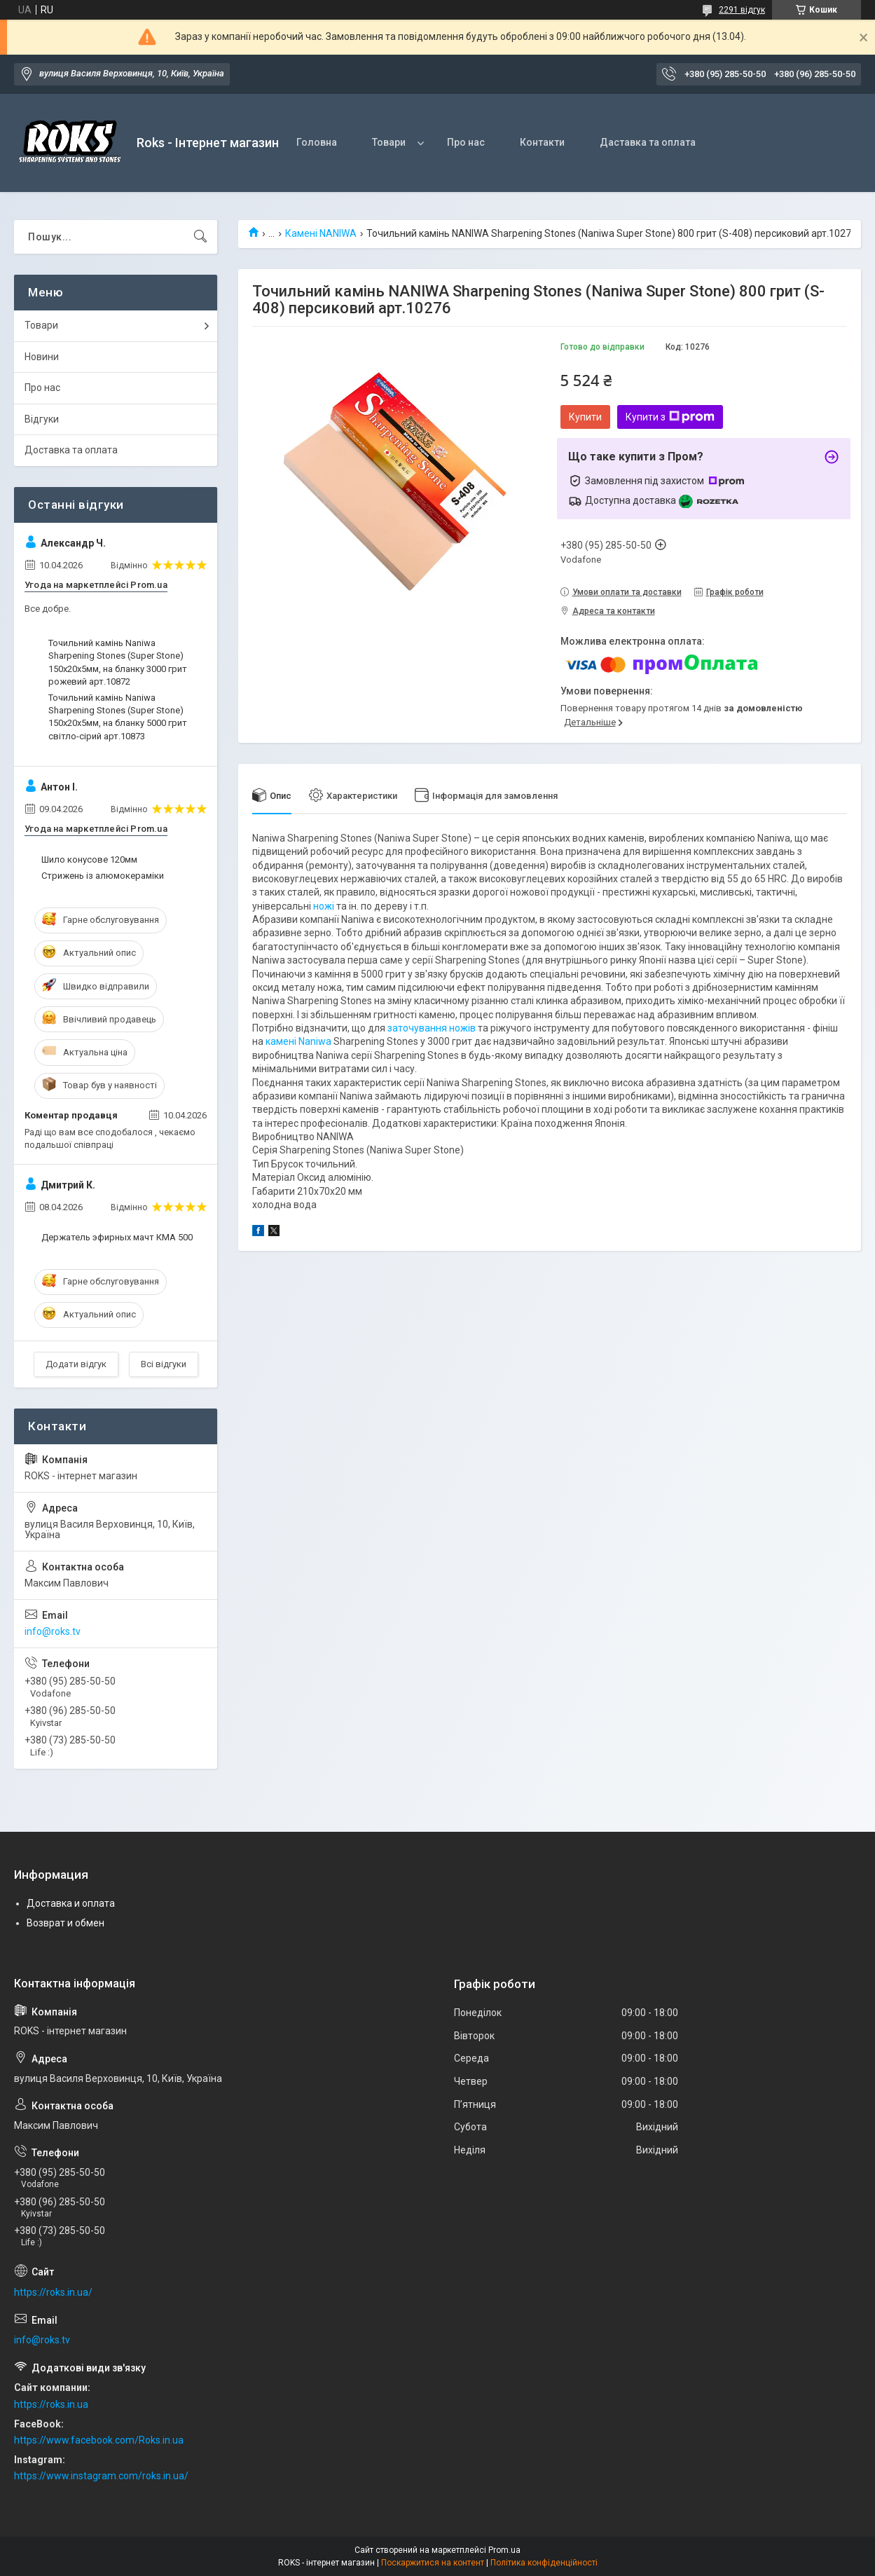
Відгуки (42, 419)
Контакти (542, 142)
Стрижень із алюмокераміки (102, 875)
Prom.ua (504, 2550)
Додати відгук (76, 1364)
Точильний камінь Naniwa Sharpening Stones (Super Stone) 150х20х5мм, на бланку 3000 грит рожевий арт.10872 (117, 662)
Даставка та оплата (648, 142)
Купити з (670, 417)
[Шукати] (200, 237)
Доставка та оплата (71, 449)
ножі (323, 906)
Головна (316, 142)
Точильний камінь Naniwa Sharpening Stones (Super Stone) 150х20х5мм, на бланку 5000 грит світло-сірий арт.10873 (117, 716)
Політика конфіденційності (544, 2563)
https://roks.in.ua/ (53, 2292)
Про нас (466, 142)
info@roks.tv (53, 1631)
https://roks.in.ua (51, 2404)
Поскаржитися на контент (432, 2563)
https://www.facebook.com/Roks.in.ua (99, 2440)
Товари (389, 142)
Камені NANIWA (321, 233)
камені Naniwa (298, 1041)
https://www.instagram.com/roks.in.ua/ (101, 2475)
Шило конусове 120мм (89, 859)
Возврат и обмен (65, 1922)
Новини (42, 356)
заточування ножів (431, 1028)
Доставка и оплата (71, 1903)
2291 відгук (742, 10)
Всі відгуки (163, 1364)
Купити (585, 417)
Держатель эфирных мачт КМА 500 (117, 1237)
